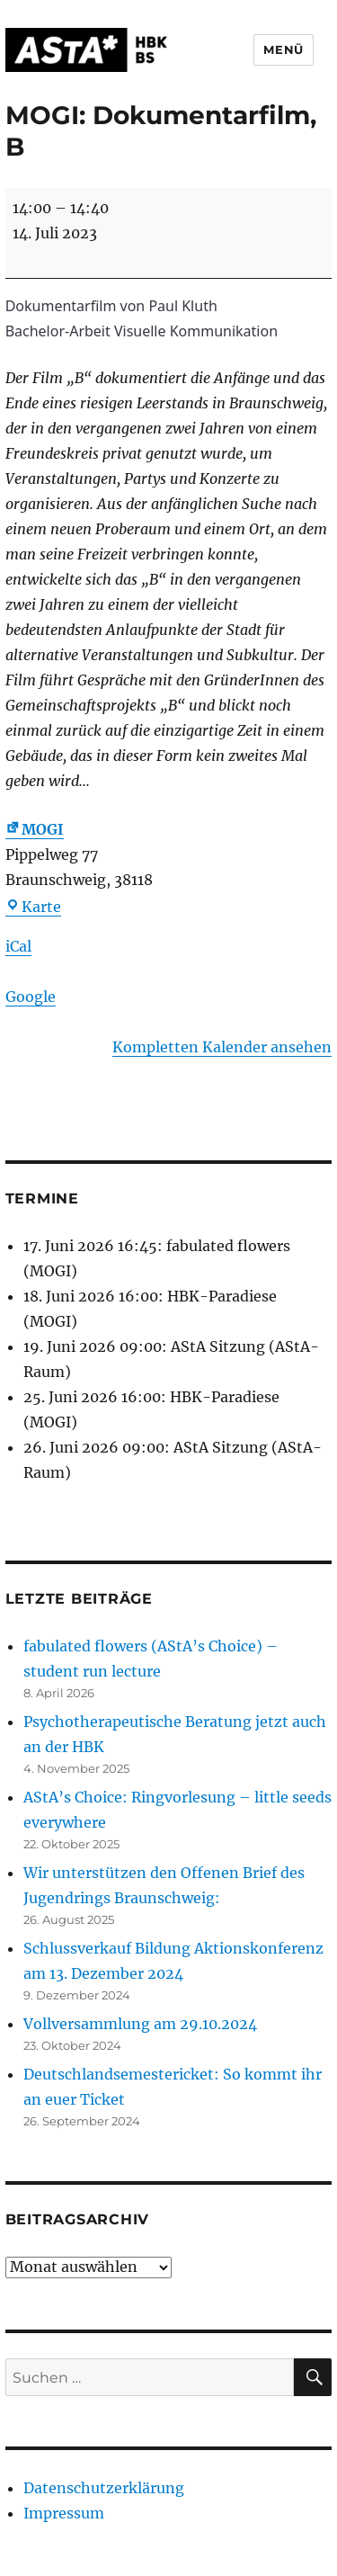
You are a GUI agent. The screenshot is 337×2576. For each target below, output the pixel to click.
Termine (42, 1198)
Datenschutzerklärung (103, 2488)
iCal (18, 946)
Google (30, 997)
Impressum (63, 2513)
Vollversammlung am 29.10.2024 (140, 2024)
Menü (283, 49)
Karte (33, 907)
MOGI (34, 829)
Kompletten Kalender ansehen (222, 1047)
